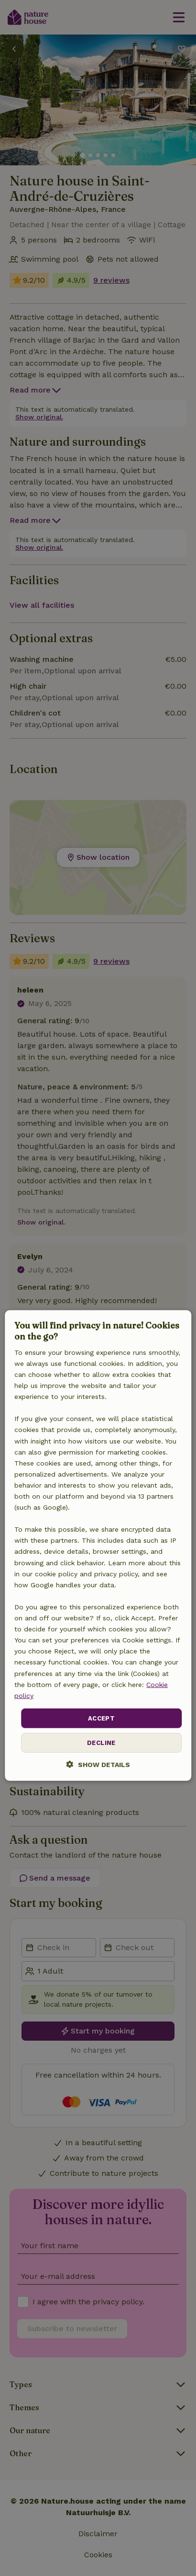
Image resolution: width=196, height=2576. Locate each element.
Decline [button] (101, 1742)
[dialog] (98, 1545)
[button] (98, 1764)
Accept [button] (101, 1718)
